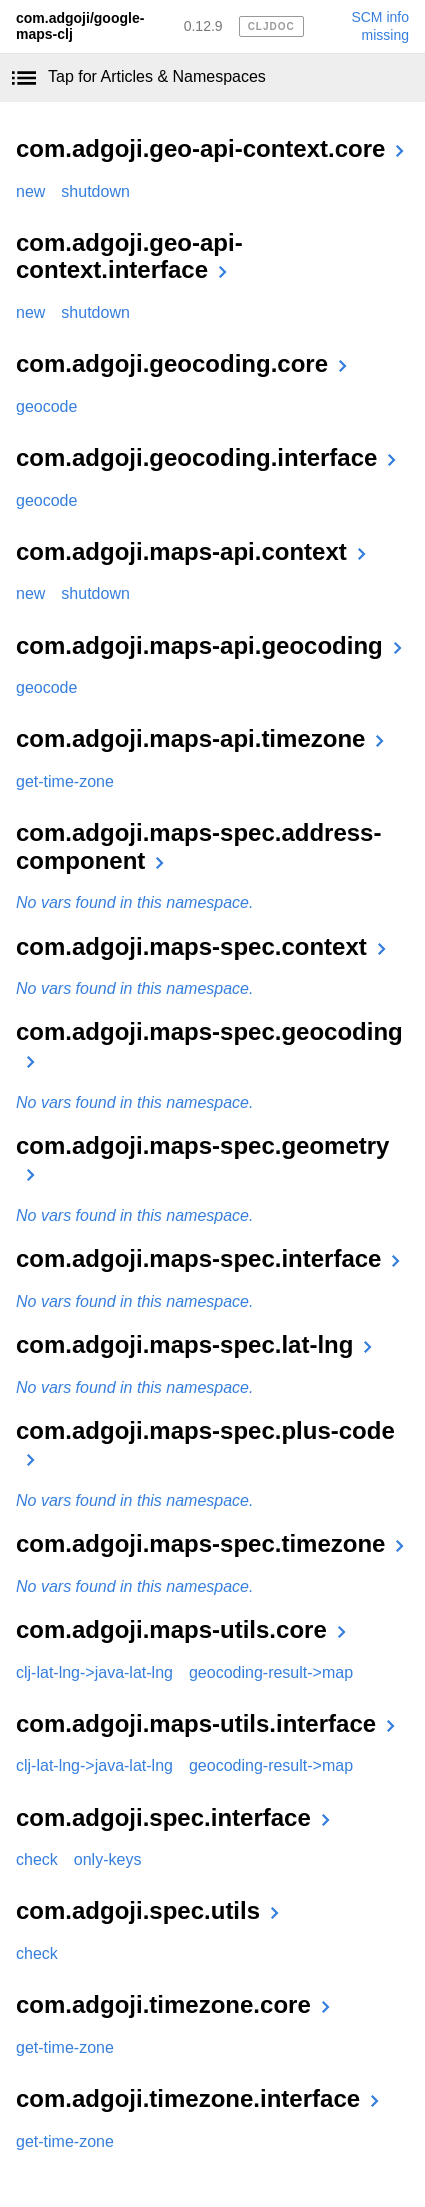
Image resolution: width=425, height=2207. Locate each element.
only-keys (108, 1859)
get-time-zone (65, 781)
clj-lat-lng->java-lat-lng (94, 1672)
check (37, 1859)
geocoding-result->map (271, 1672)
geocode (46, 406)
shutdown (95, 191)
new (30, 191)
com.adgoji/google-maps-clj (80, 26)
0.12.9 (203, 26)
